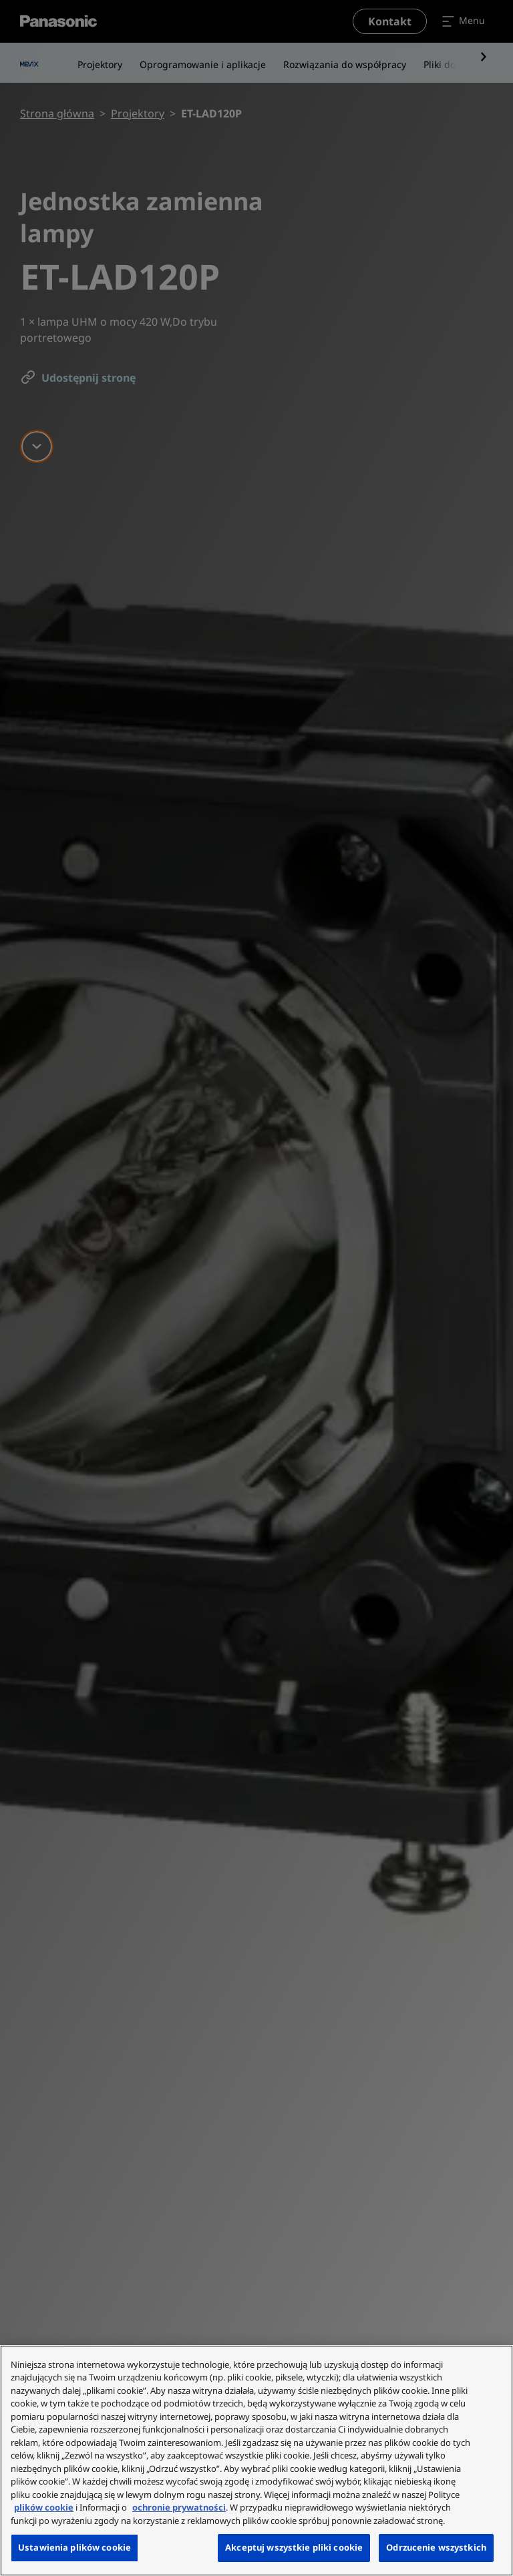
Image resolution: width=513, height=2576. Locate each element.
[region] (256, 2460)
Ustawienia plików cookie (74, 2547)
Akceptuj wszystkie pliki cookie (294, 2547)
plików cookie (43, 2507)
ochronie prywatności (179, 2507)
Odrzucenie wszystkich (436, 2547)
